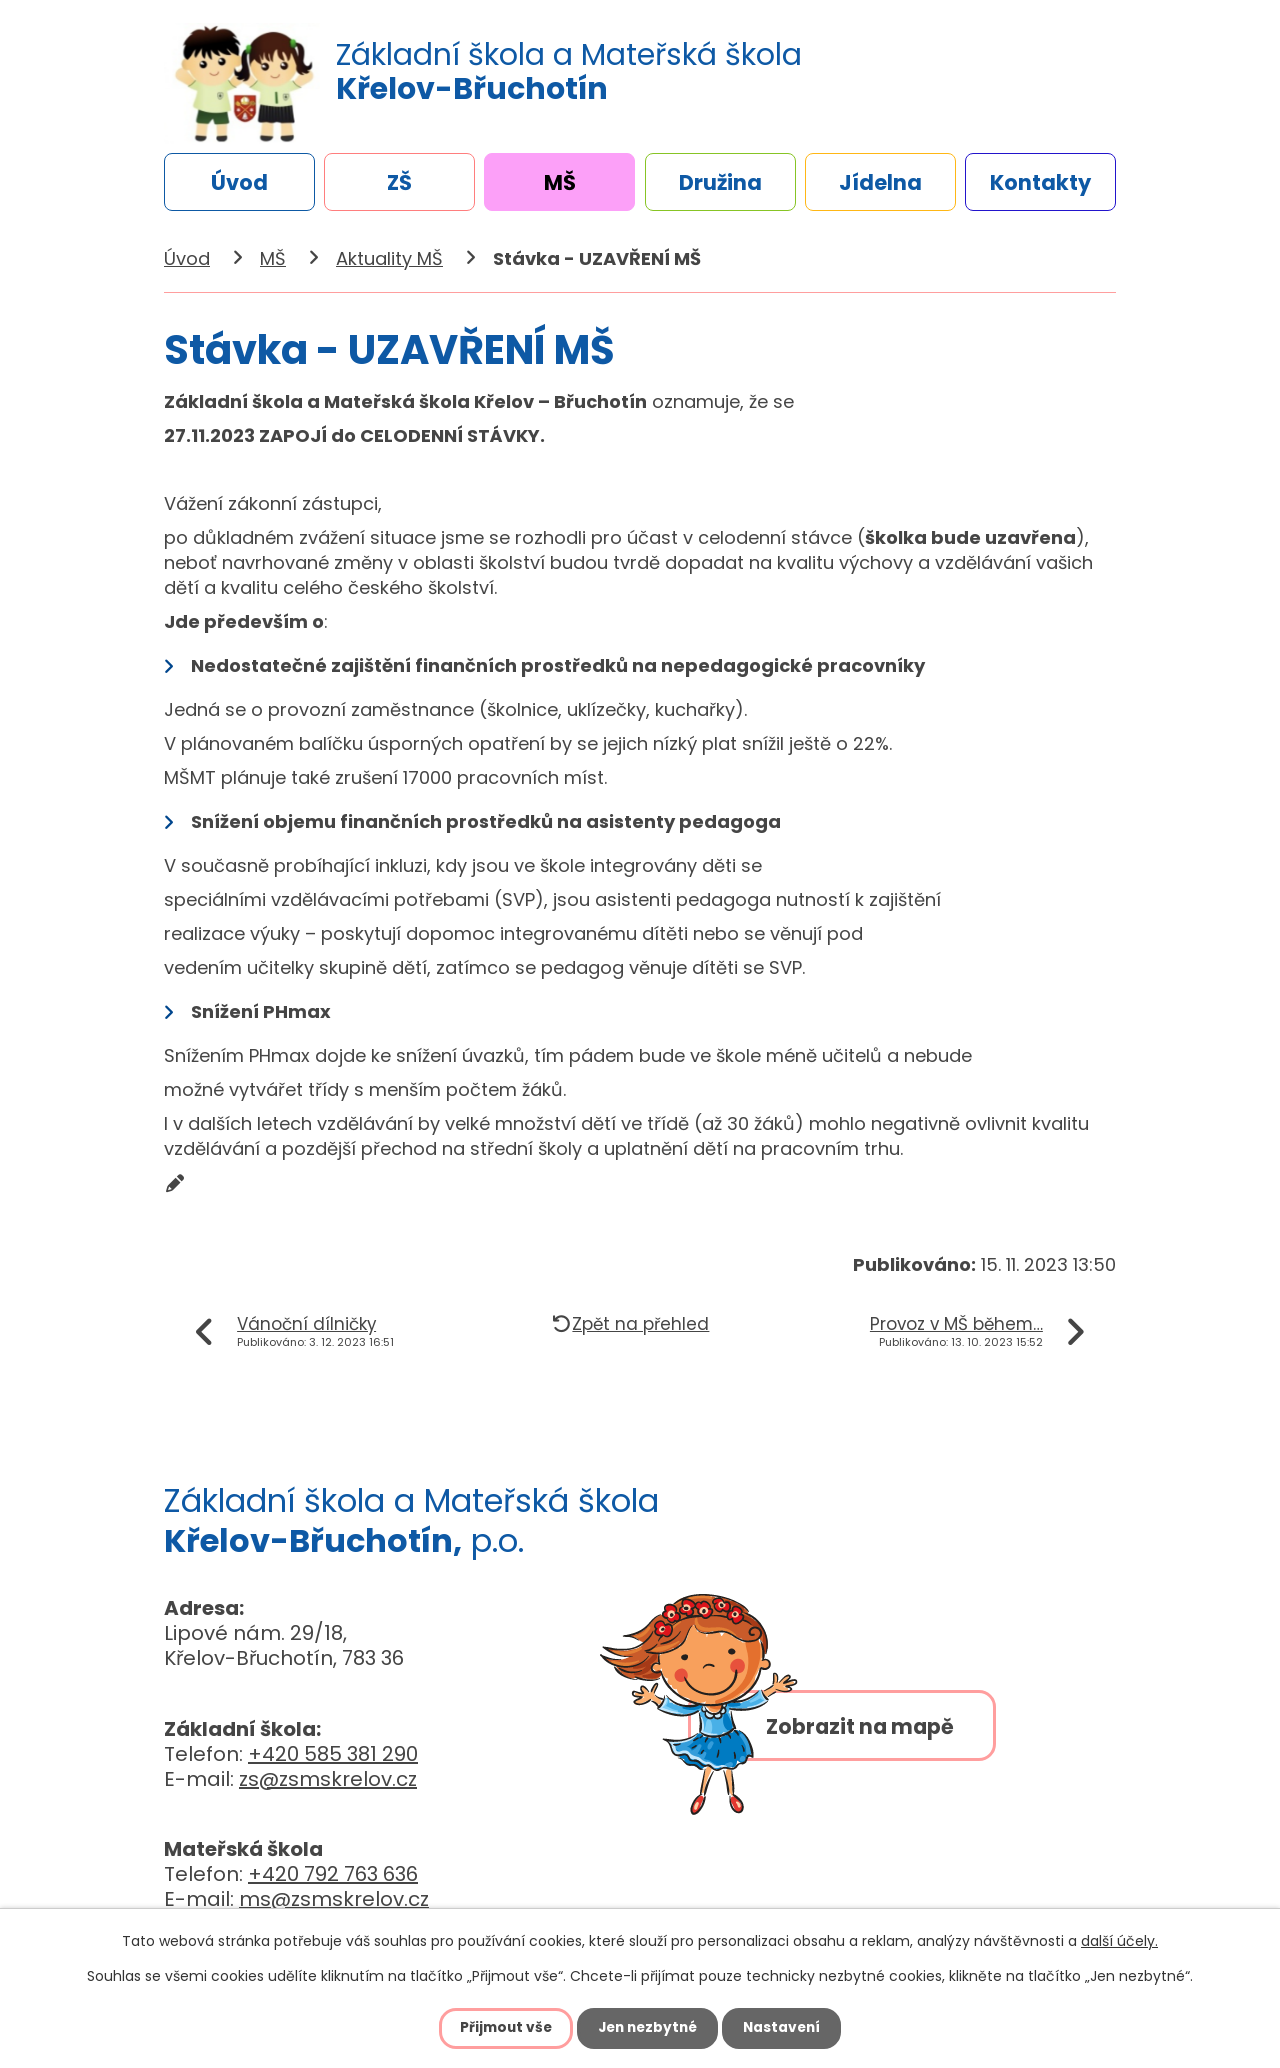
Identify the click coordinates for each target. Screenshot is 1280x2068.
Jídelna (880, 182)
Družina (720, 182)
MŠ (560, 182)
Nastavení (786, 2028)
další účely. (1119, 1941)
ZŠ (399, 182)
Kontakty (1040, 182)
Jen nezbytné (647, 2028)
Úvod (239, 182)
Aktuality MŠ (389, 258)
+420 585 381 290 (333, 1754)
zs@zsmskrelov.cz (328, 1779)
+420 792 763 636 (333, 1874)
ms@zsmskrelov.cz (334, 1899)
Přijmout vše (501, 2028)
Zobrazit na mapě (870, 1731)
